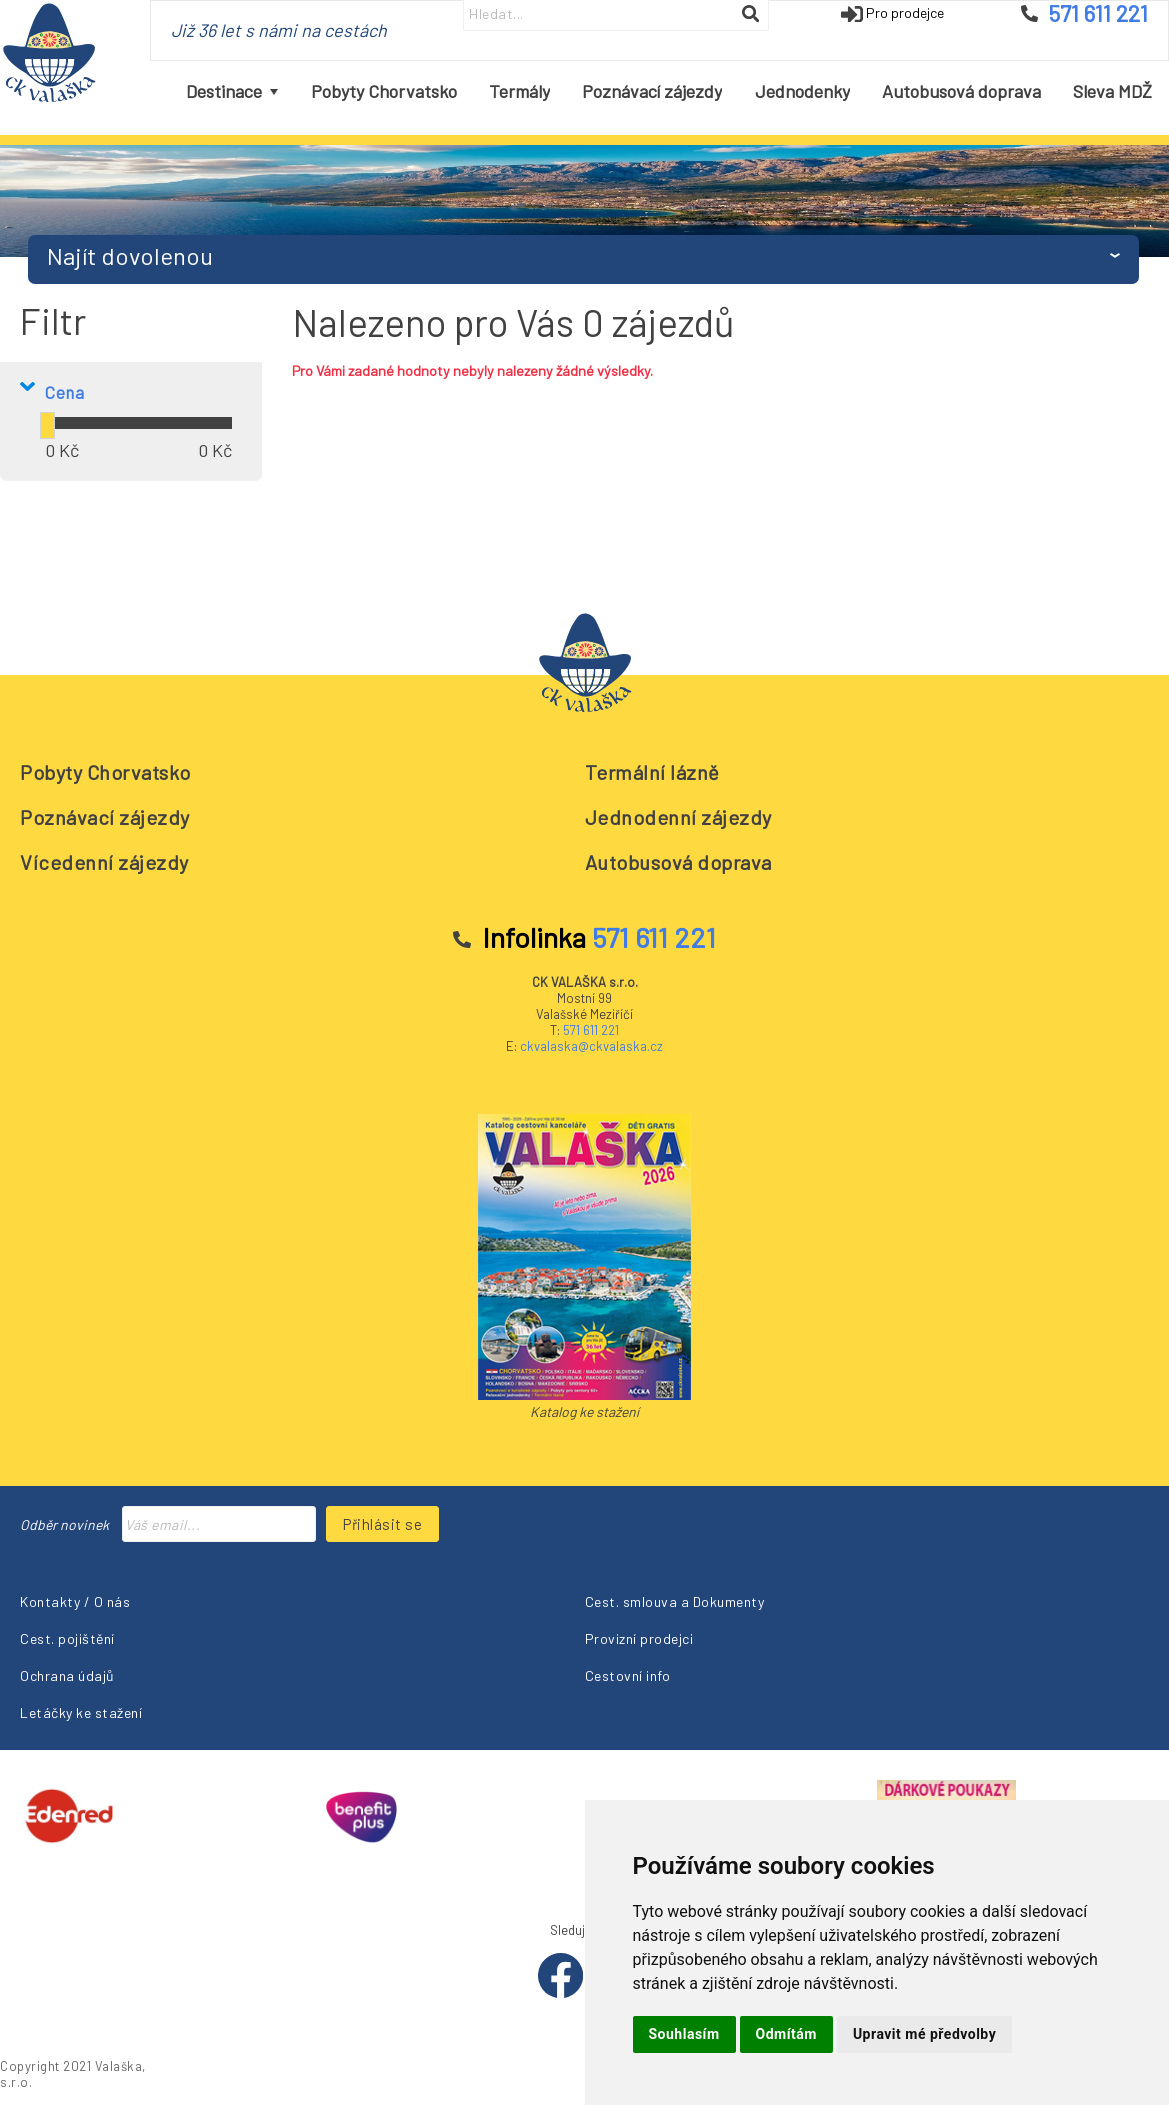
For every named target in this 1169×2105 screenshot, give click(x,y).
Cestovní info (628, 1675)
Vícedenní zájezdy (104, 862)
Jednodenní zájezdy (678, 817)
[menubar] (669, 92)
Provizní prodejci (639, 1638)
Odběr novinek (64, 1524)
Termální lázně (652, 772)
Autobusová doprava (678, 862)
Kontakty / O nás (75, 1601)
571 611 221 (591, 1030)
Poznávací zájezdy (105, 817)
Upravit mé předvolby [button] (924, 2034)
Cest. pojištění (67, 1638)
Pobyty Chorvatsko (105, 772)
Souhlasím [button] (684, 2034)
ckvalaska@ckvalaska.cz (591, 1046)
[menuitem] (232, 92)
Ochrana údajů (67, 1675)
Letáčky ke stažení (81, 1712)
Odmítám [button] (786, 2034)
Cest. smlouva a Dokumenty (675, 1601)
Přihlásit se (382, 1524)
